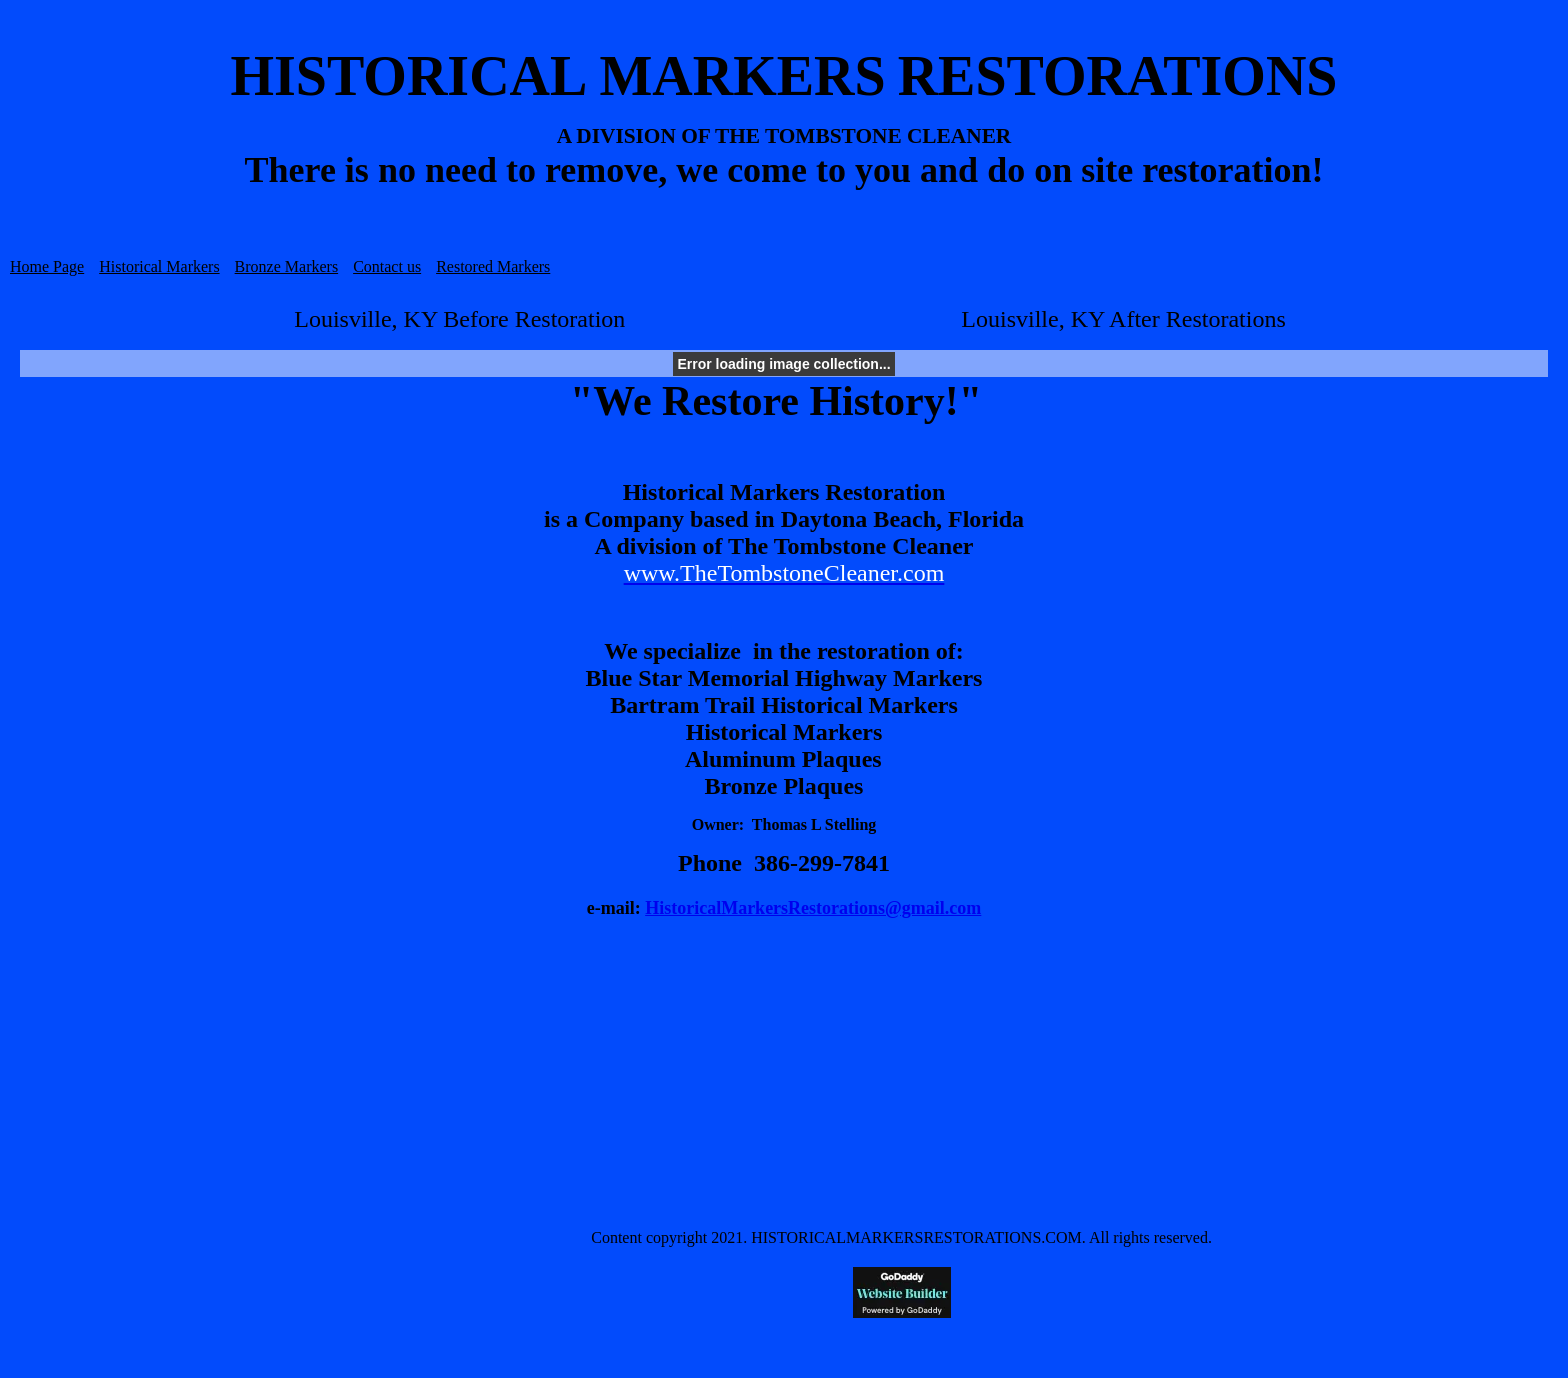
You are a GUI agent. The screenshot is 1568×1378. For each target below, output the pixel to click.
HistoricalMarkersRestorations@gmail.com (813, 908)
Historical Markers (159, 266)
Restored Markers (493, 266)
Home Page (47, 266)
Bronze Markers (287, 266)
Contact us (387, 266)
